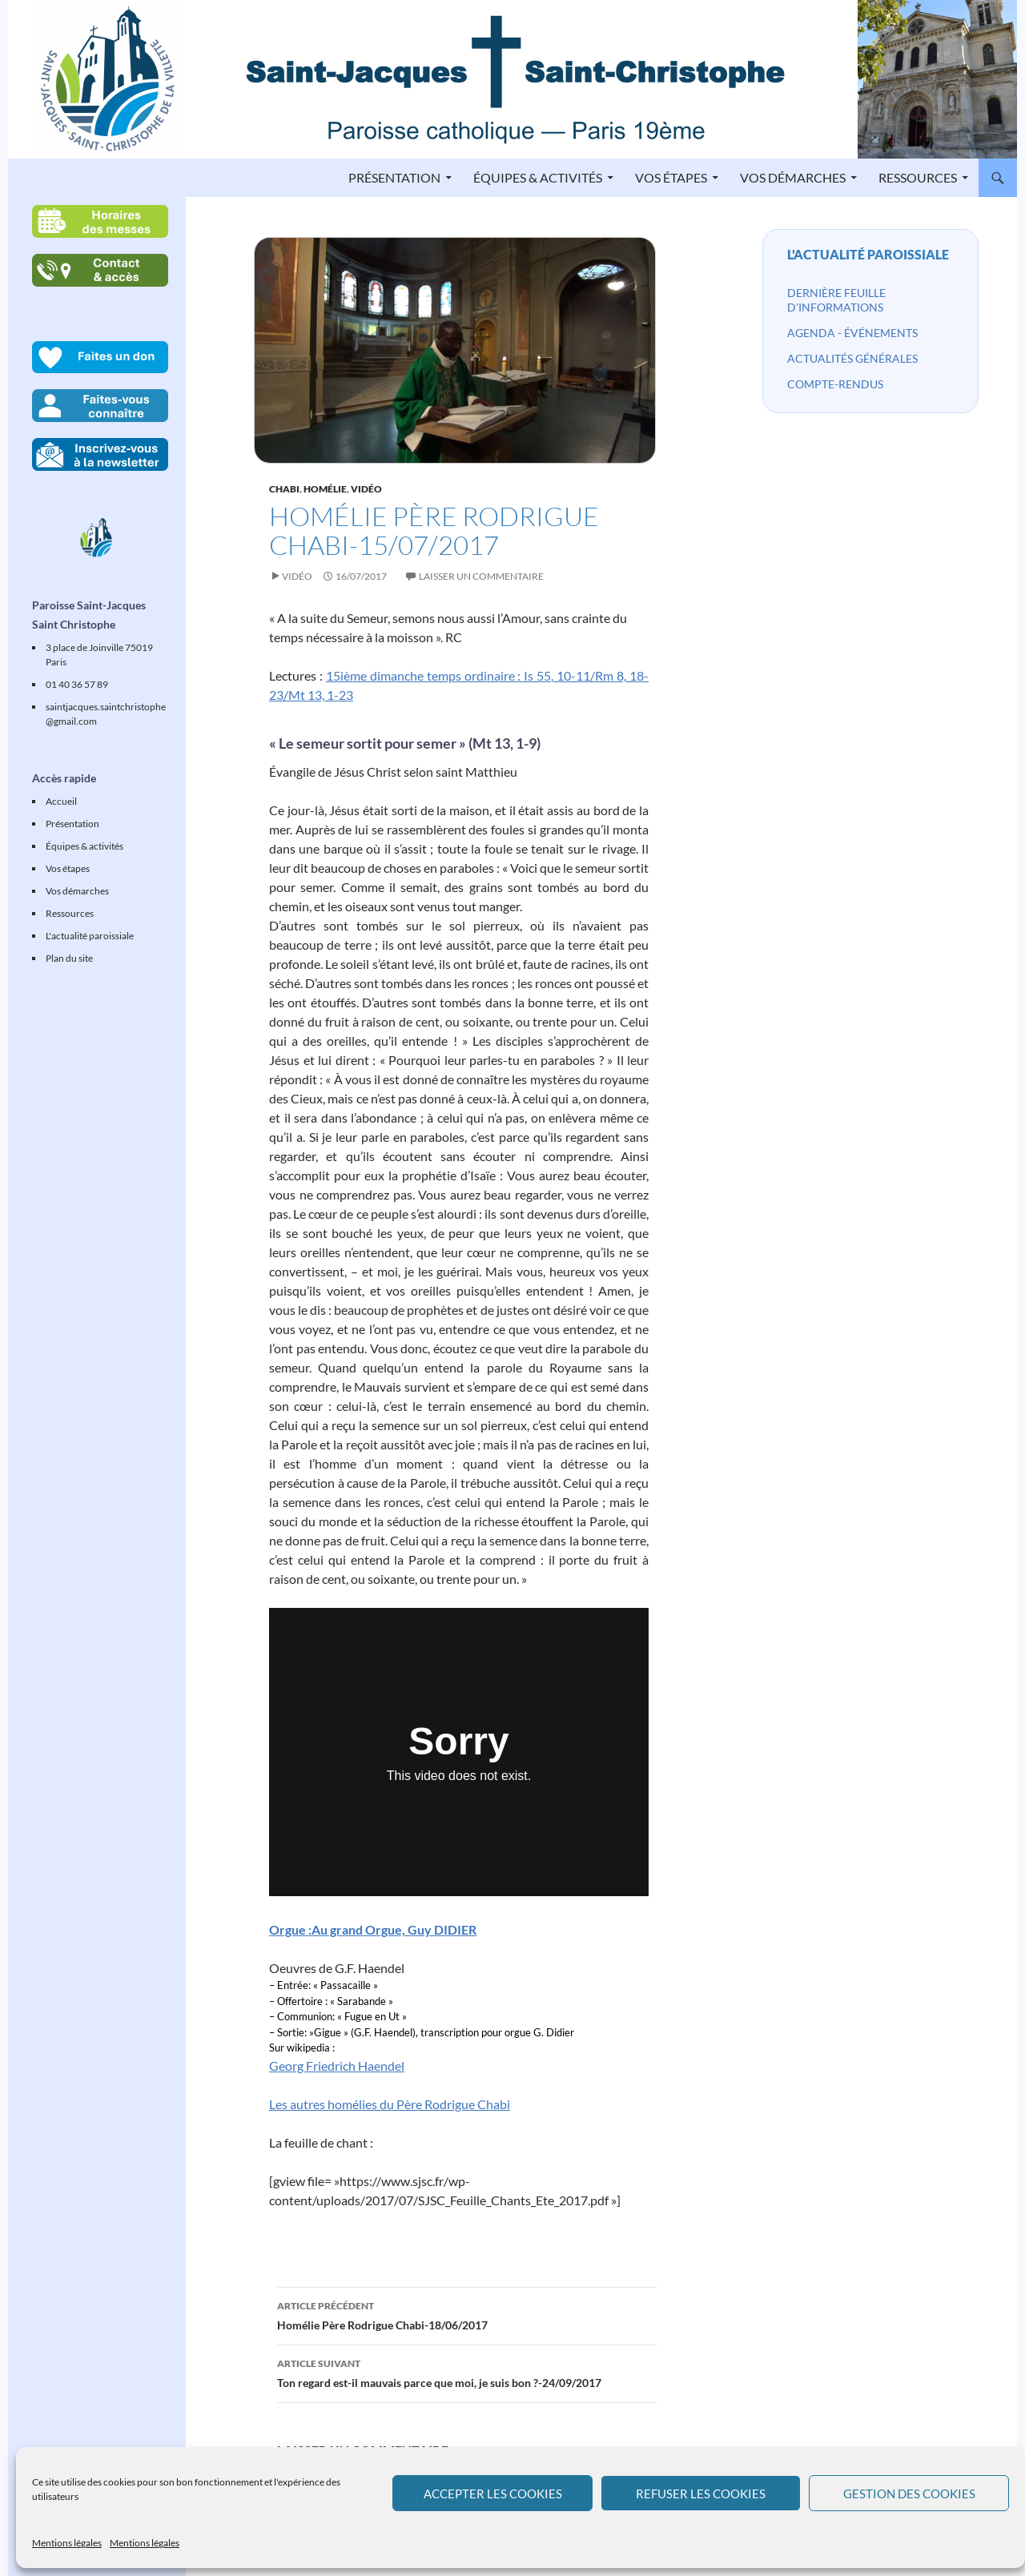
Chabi (284, 489)
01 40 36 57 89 (77, 684)
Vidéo (366, 489)
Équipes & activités (537, 177)
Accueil (61, 801)
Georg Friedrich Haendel (336, 2065)
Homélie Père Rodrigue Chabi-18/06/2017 (467, 2314)
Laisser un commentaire (481, 576)
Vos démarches (793, 177)
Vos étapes (671, 177)
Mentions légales (67, 2543)
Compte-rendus (835, 384)
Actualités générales (852, 358)
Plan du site (69, 958)
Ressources (917, 177)
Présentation (394, 177)
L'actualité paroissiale (868, 254)
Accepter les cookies (493, 2493)
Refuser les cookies (701, 2493)
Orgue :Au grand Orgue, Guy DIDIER (372, 1929)
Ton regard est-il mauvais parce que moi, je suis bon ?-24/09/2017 (467, 2371)
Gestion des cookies (909, 2493)
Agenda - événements (852, 333)
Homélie (325, 489)
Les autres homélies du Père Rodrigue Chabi (389, 2104)
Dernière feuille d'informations (836, 300)
